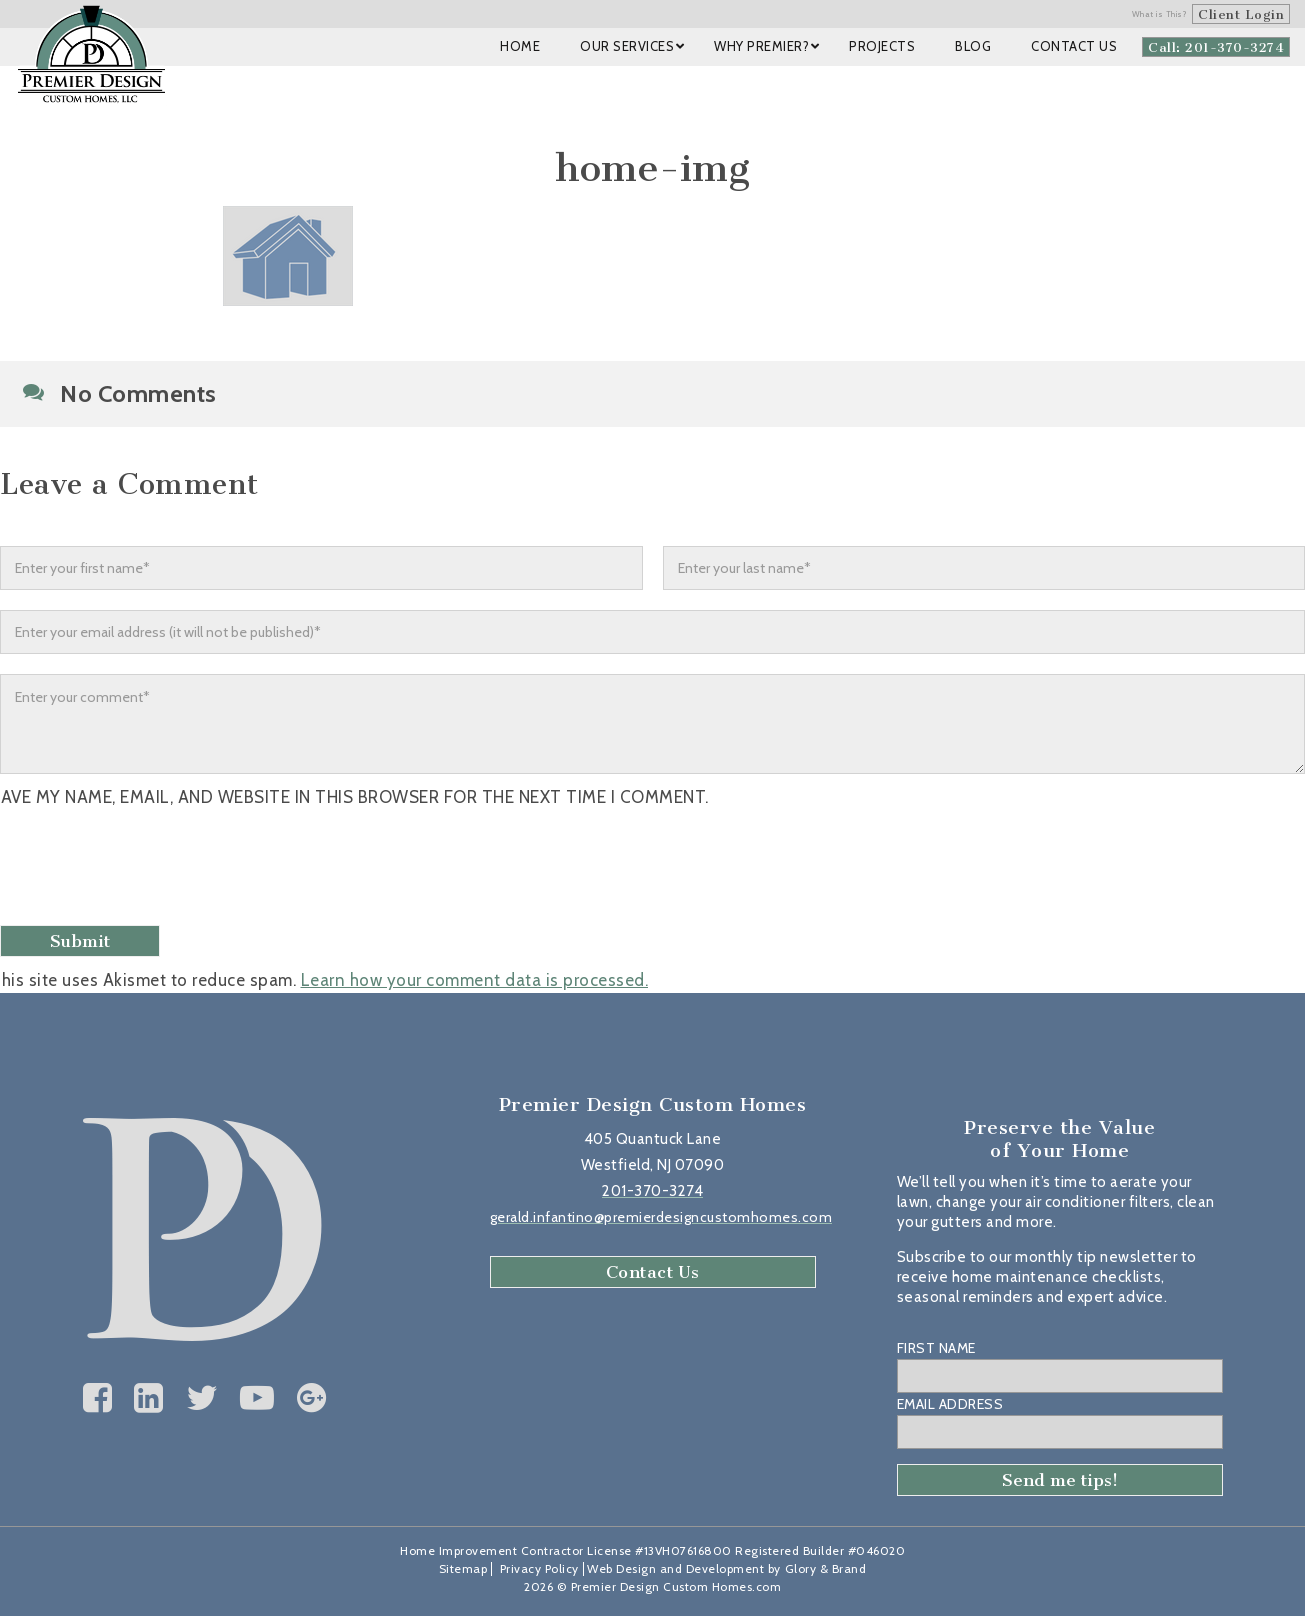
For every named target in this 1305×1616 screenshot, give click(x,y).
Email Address (950, 1404)
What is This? (1160, 14)
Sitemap (463, 1568)
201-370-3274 (652, 1191)
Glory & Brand (826, 1568)
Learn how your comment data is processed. (475, 980)
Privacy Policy (539, 1568)
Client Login (1241, 14)
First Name (936, 1348)
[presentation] (157, 869)
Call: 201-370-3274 (1216, 47)
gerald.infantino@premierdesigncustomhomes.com (661, 1217)
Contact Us (653, 1272)
